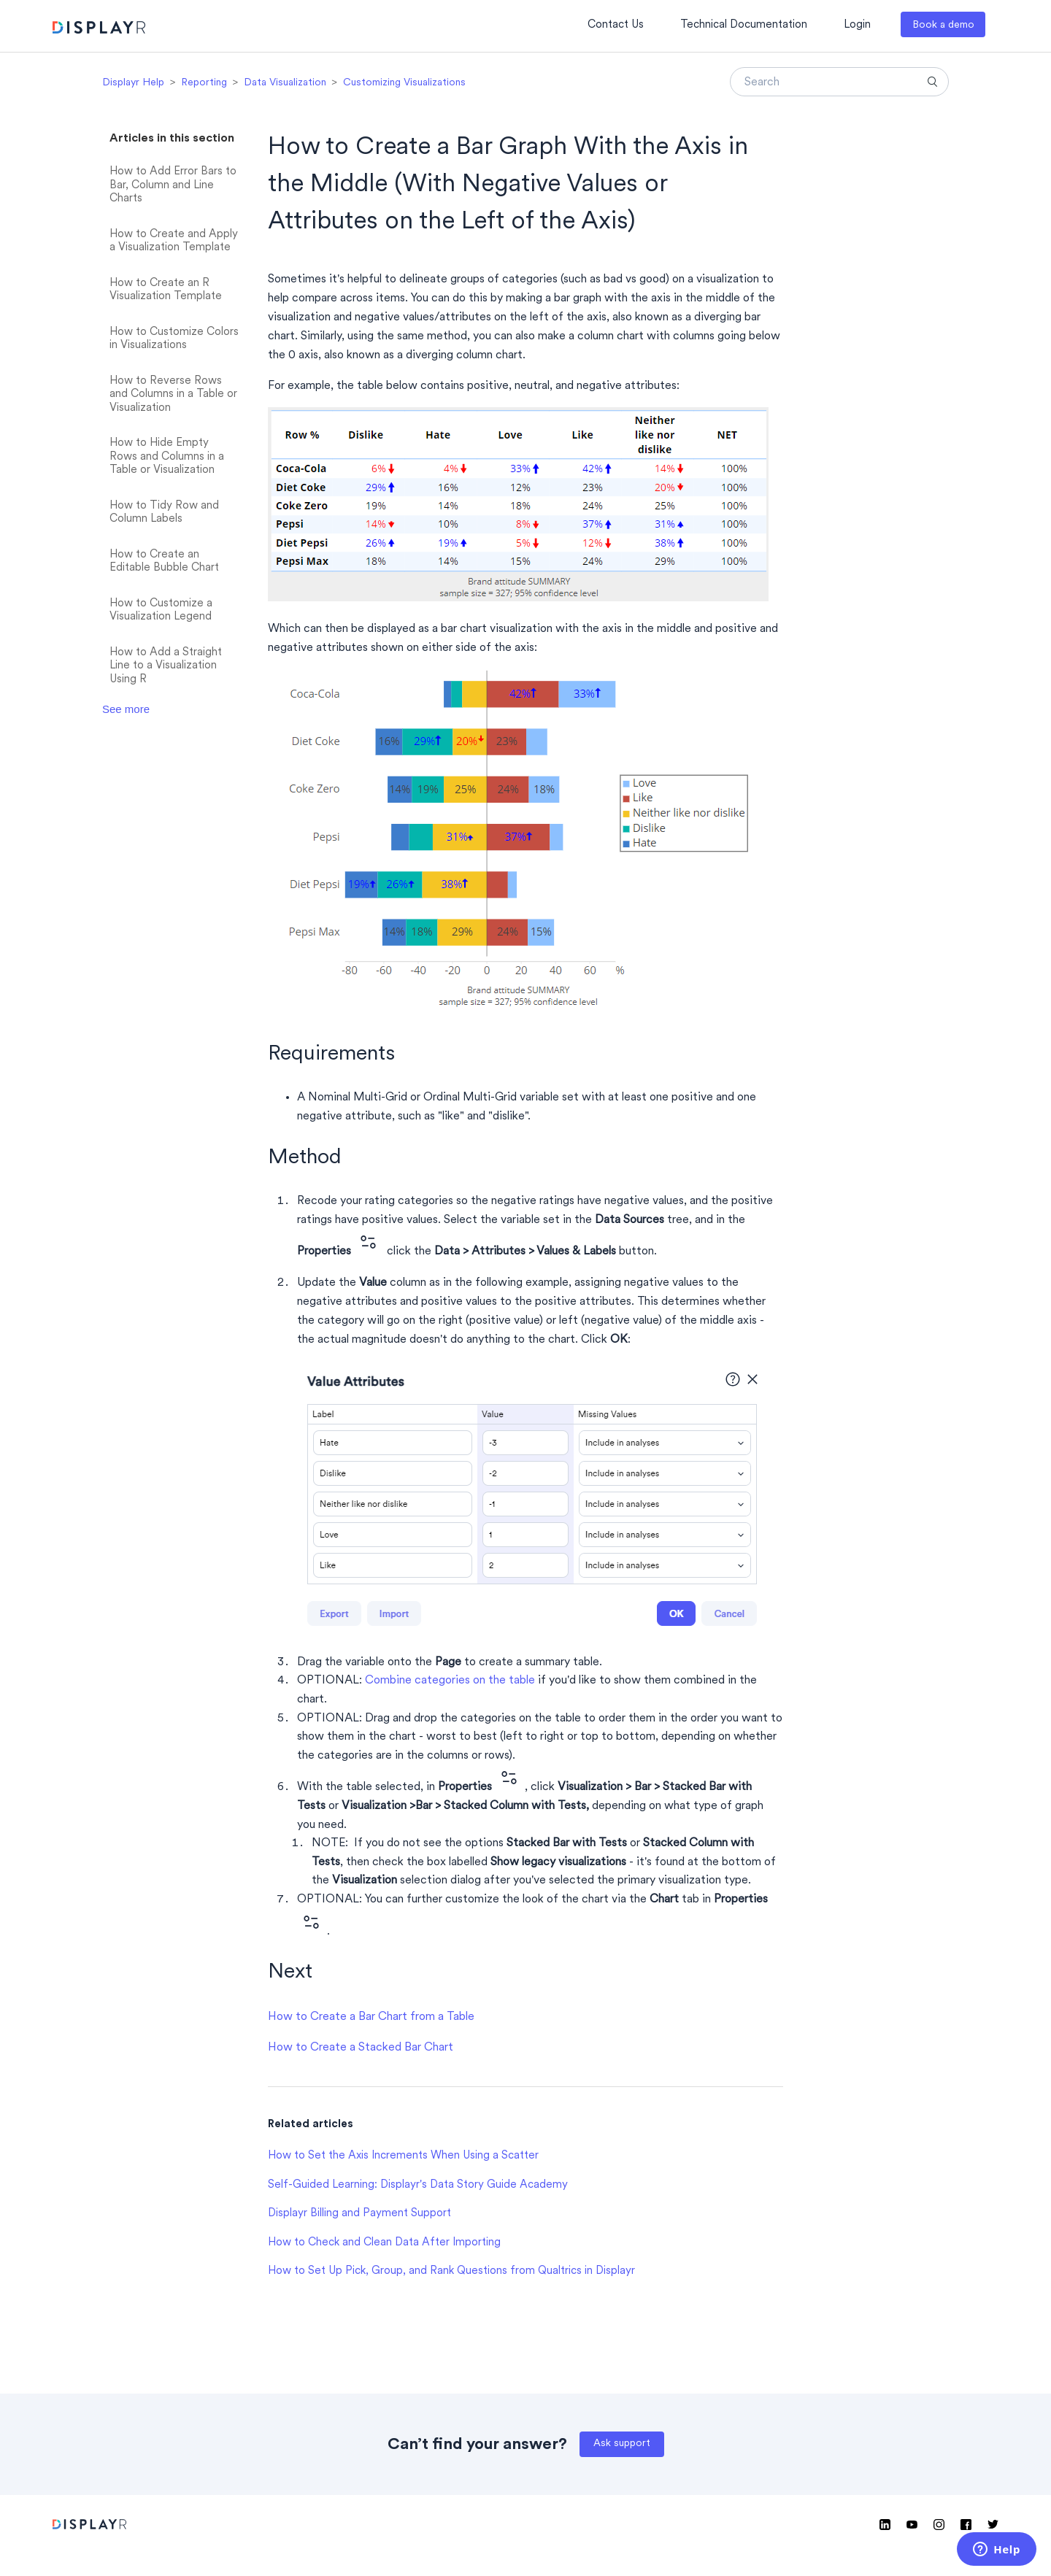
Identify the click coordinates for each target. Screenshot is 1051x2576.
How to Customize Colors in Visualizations (174, 339)
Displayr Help (133, 82)
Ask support (621, 2443)
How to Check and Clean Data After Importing (384, 2242)
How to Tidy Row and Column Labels (164, 513)
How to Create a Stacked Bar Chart (360, 2048)
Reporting (204, 82)
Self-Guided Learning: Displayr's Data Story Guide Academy (418, 2185)
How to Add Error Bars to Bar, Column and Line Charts (172, 185)
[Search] (839, 81)
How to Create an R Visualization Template (165, 290)
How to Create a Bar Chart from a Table (371, 2017)
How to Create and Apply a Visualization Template (173, 241)
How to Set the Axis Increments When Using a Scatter (403, 2156)
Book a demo (943, 25)
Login (857, 25)
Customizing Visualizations (404, 82)
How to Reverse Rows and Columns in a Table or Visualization (173, 395)
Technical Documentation (743, 25)
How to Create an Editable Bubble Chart (164, 561)
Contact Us (616, 25)
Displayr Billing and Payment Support (359, 2213)
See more (126, 709)
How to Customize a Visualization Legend (160, 610)
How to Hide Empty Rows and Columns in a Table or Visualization (166, 457)
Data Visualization (285, 82)
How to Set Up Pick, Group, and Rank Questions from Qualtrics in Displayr (451, 2271)
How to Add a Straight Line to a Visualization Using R (165, 666)
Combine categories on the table (450, 1680)
